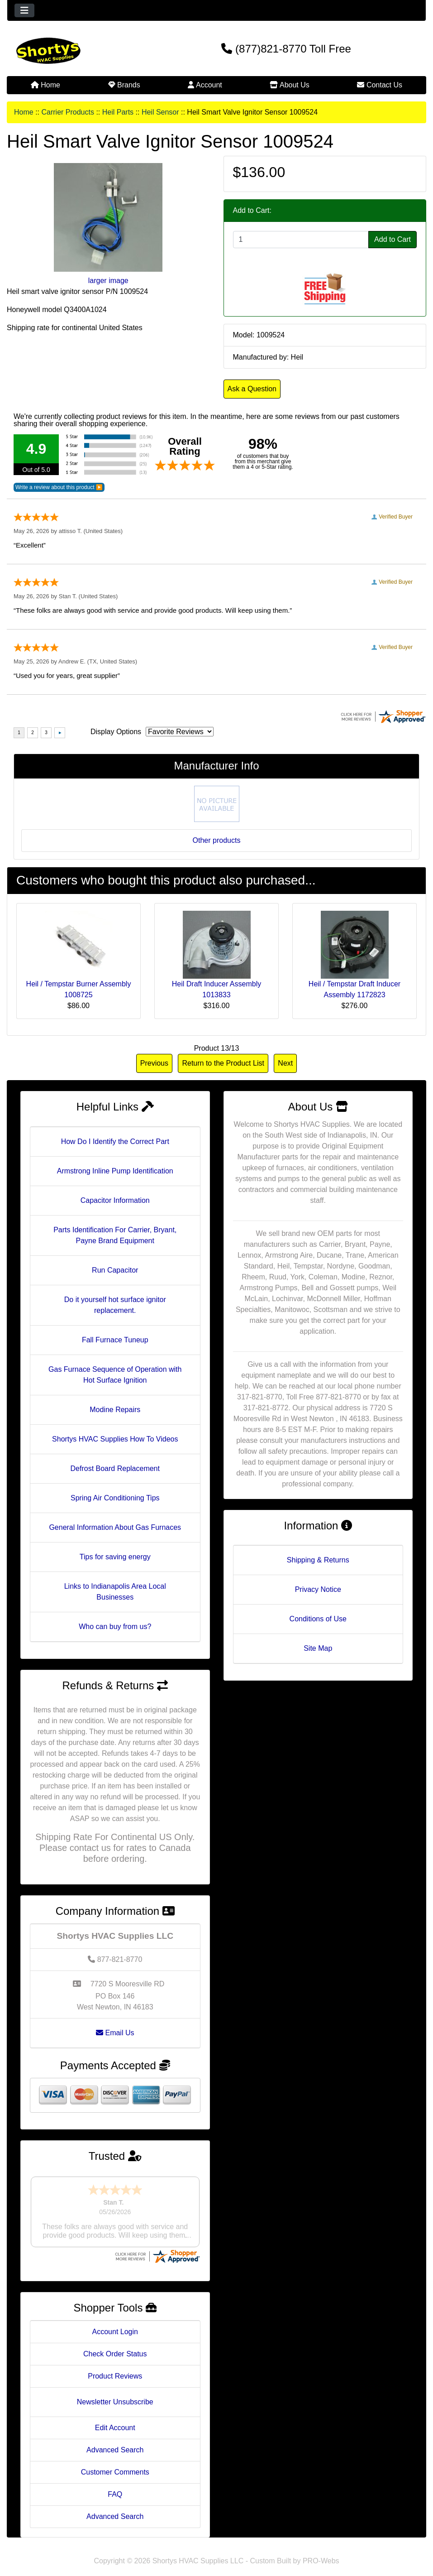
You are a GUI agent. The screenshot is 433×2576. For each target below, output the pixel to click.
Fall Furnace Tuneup (115, 1340)
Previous (154, 1063)
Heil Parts (117, 112)
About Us (289, 85)
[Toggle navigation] (24, 10)
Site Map (318, 1648)
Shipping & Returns (318, 1560)
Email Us (115, 2033)
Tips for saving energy (115, 1557)
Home (45, 85)
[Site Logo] (77, 51)
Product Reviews (115, 2367)
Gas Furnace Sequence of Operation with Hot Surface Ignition (114, 1374)
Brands (124, 85)
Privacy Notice (318, 1589)
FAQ (115, 2485)
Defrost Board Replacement (115, 1468)
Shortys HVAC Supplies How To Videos (115, 1439)
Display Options (115, 731)
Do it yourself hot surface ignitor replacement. (115, 1305)
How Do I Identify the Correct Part (115, 1141)
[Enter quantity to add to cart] (301, 239)
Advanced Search (114, 2441)
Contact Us (379, 85)
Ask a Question (252, 389)
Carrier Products (67, 112)
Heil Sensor (160, 112)
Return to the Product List (223, 1063)
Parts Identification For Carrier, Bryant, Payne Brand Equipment (114, 1235)
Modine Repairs (115, 1409)
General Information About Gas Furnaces (115, 1527)
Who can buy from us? (115, 1626)
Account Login (115, 2323)
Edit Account (115, 2419)
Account (205, 85)
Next (285, 1063)
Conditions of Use (318, 1619)
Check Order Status (115, 2345)
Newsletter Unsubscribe (115, 2393)
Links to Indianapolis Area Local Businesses (115, 1591)
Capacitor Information (115, 1200)
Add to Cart (392, 239)
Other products (217, 840)
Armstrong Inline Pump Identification (115, 1171)
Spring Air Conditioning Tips (115, 1498)
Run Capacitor (115, 1270)
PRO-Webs (321, 2552)
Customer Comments (115, 2463)
